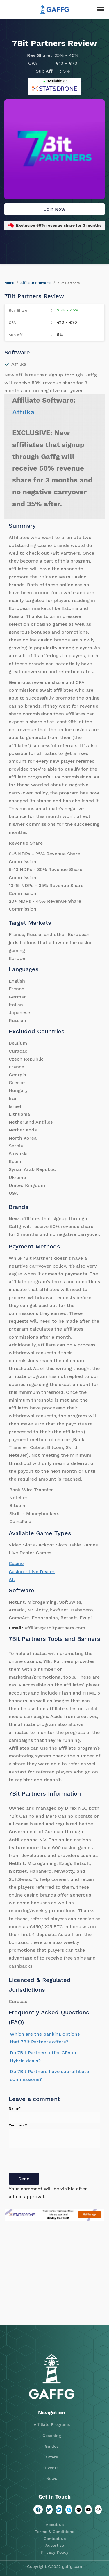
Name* (15, 2108)
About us (55, 2524)
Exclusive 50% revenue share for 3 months (58, 225)
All (12, 1579)
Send (24, 2179)
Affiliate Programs (35, 283)
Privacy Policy (54, 2552)
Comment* (18, 2125)
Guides (51, 2446)
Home (9, 283)
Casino (16, 1563)
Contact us (55, 2538)
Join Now (54, 209)
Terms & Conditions (54, 2531)
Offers (52, 2457)
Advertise (54, 2545)
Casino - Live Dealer (32, 1571)
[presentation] (53, 2161)
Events (51, 2467)
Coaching (51, 2435)
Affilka (23, 412)
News (51, 2478)
